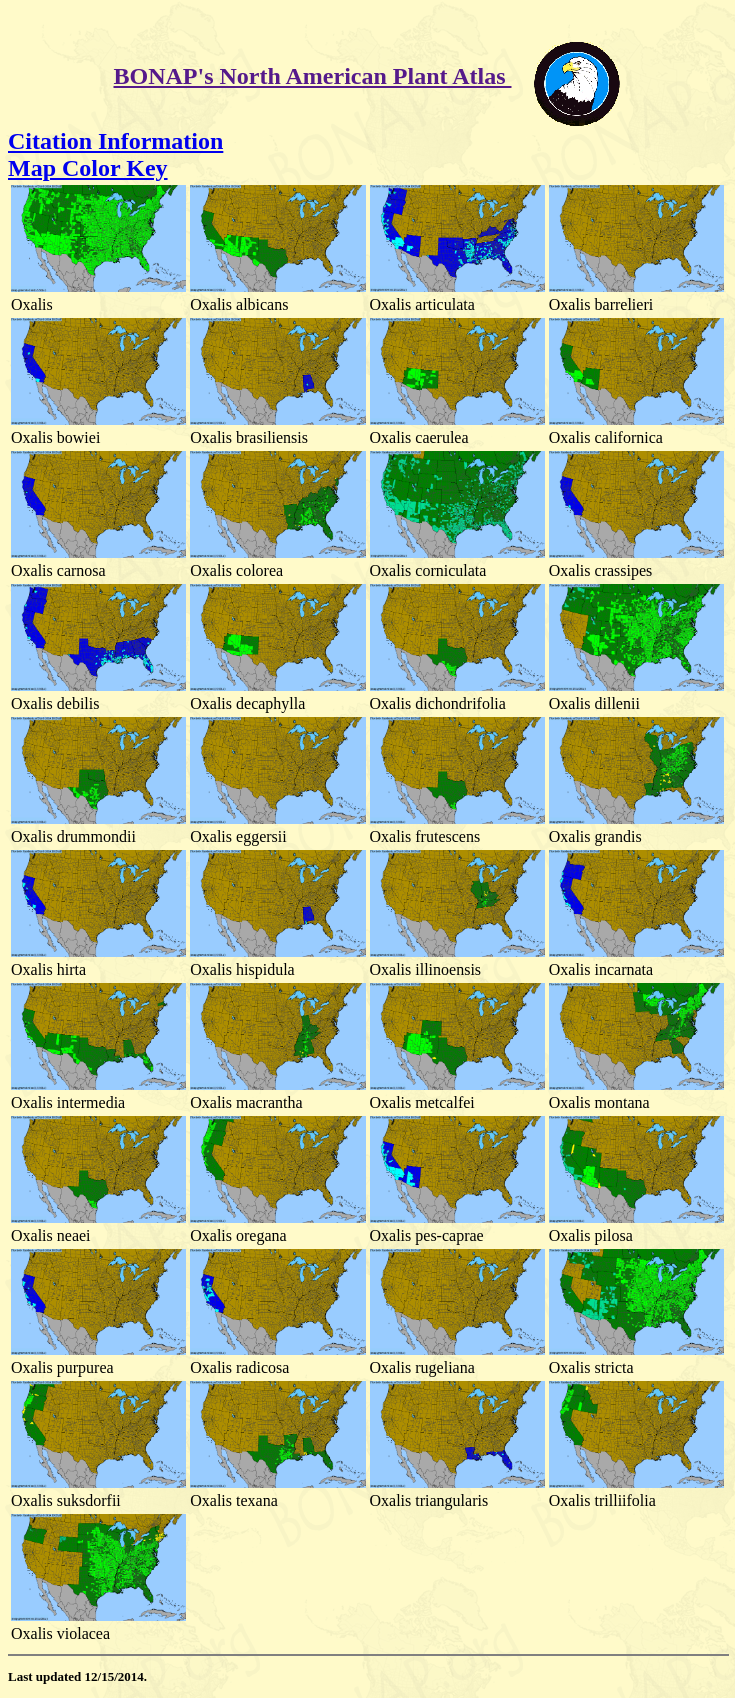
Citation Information (115, 141)
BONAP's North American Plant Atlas (313, 76)
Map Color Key (88, 168)
